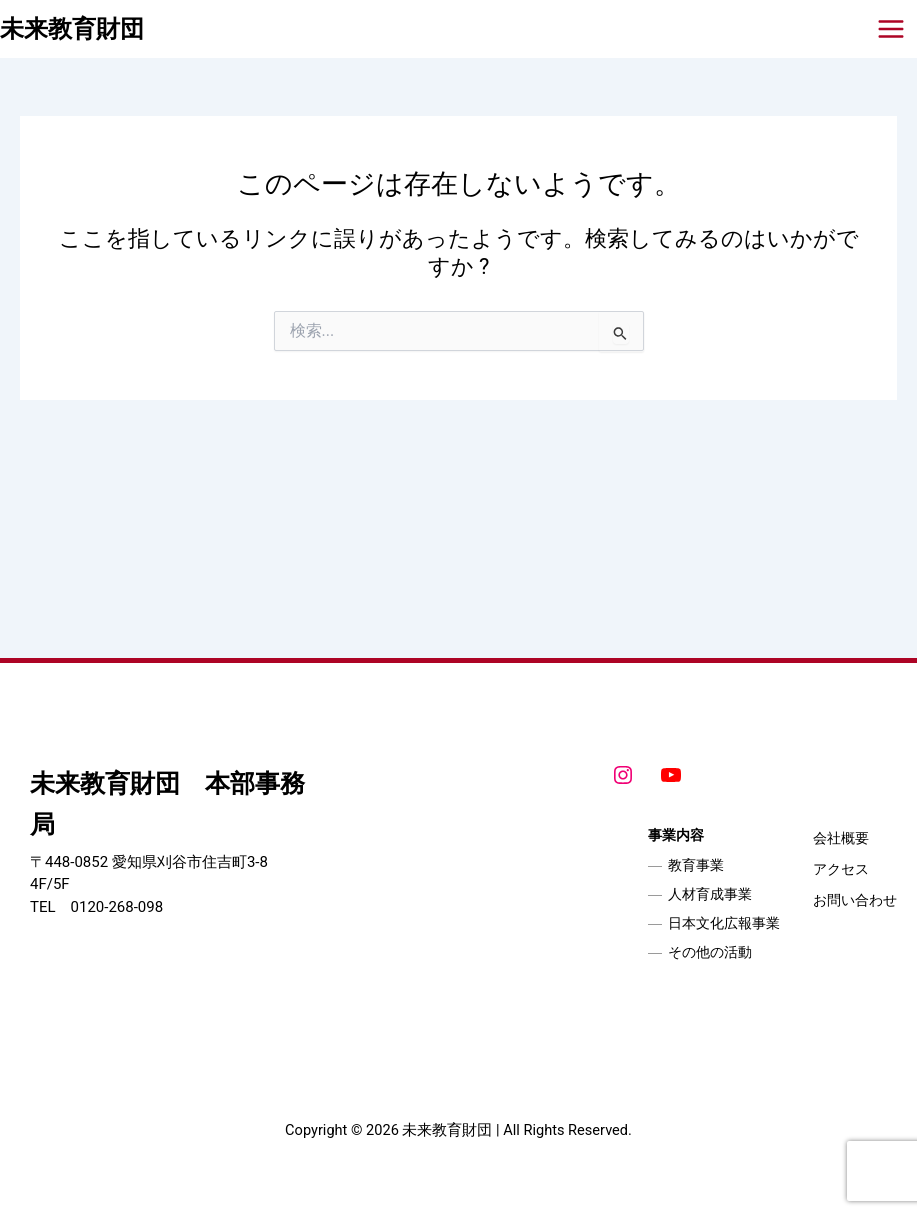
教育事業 (696, 865)
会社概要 (841, 838)
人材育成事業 (710, 894)
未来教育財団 (72, 29)
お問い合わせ (855, 900)
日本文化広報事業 (724, 923)
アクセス (841, 869)
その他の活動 (710, 952)
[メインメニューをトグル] (891, 29)
